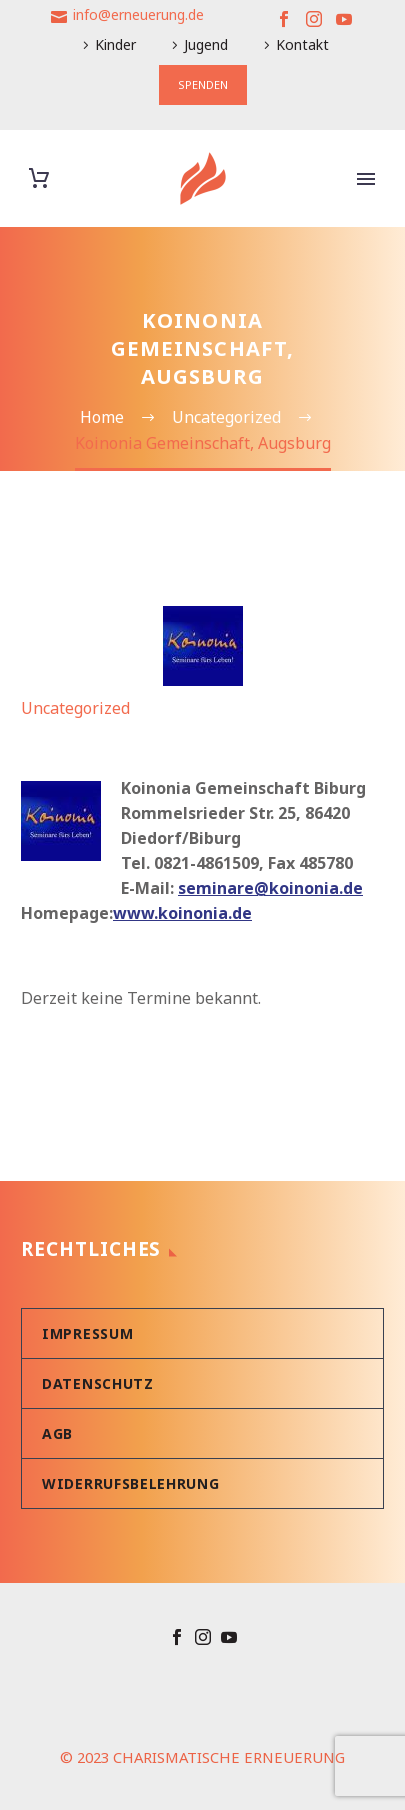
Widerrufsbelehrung (131, 1483)
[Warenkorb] (39, 178)
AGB (57, 1433)
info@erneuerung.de (138, 14)
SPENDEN (203, 84)
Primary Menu (366, 179)
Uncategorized (75, 708)
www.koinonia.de (182, 913)
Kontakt (302, 44)
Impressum (87, 1333)
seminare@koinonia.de (270, 888)
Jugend (206, 44)
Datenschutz (98, 1383)
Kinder (115, 44)
